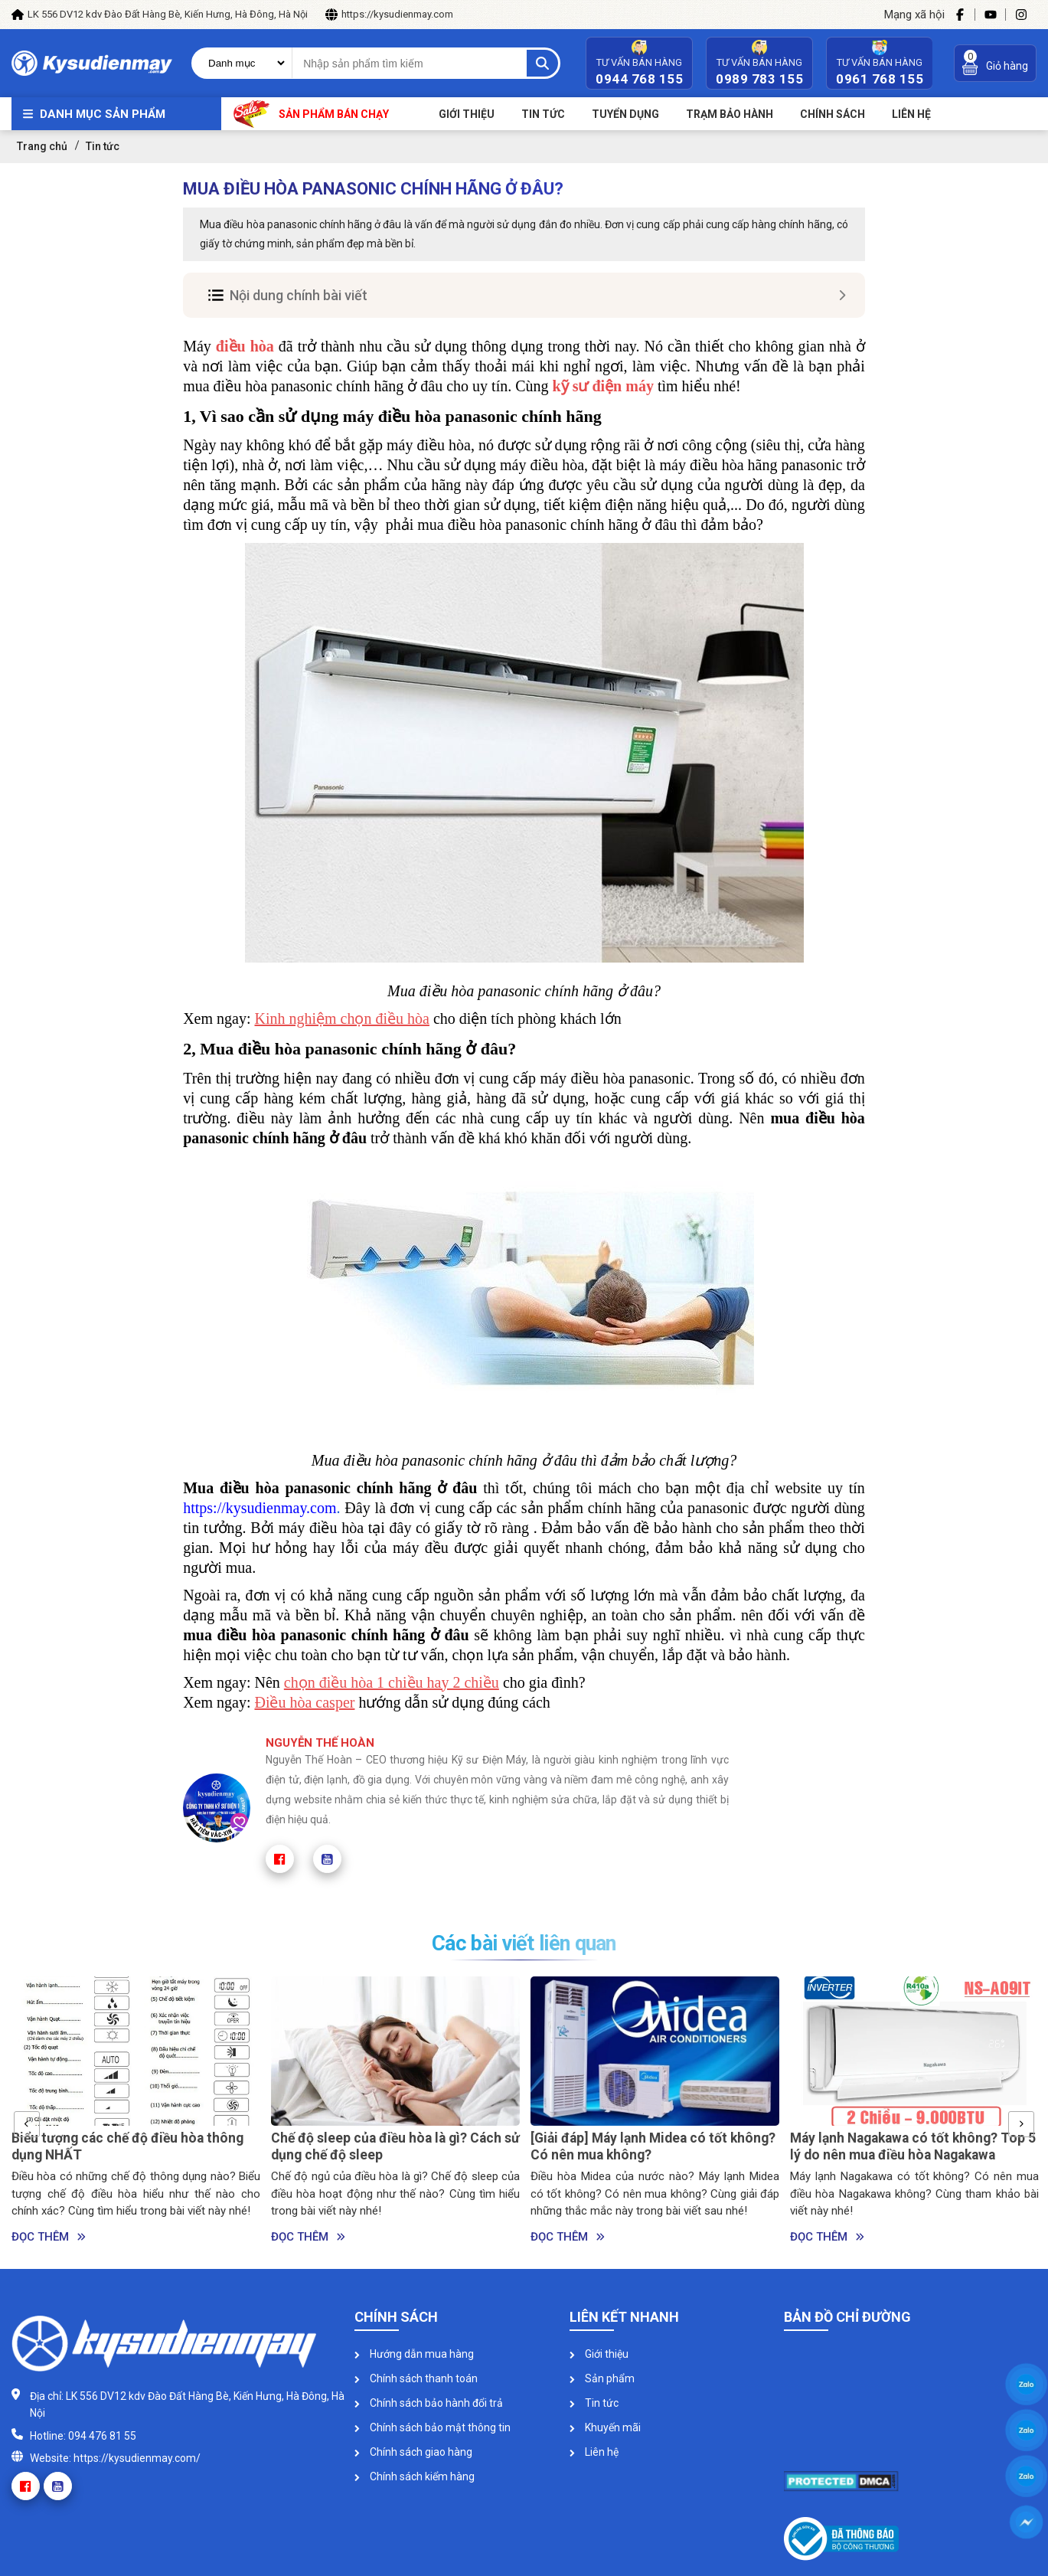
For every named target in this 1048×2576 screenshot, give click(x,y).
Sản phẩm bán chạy (311, 114)
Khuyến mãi (605, 2427)
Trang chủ (42, 146)
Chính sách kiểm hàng (414, 2476)
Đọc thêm (48, 2237)
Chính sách (832, 114)
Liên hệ (594, 2452)
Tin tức (543, 114)
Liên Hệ (911, 114)
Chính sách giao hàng (413, 2452)
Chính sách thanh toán (416, 2378)
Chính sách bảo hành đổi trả (428, 2403)
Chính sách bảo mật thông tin (432, 2427)
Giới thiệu (467, 114)
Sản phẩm (602, 2378)
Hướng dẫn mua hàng (414, 2354)
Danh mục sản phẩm (102, 114)
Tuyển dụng (625, 114)
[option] (136, 2111)
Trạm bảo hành (729, 114)
